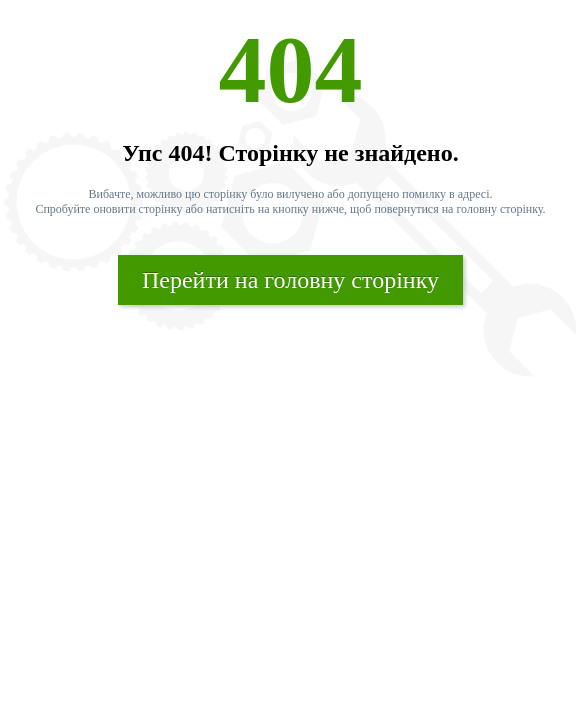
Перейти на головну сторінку (290, 280)
